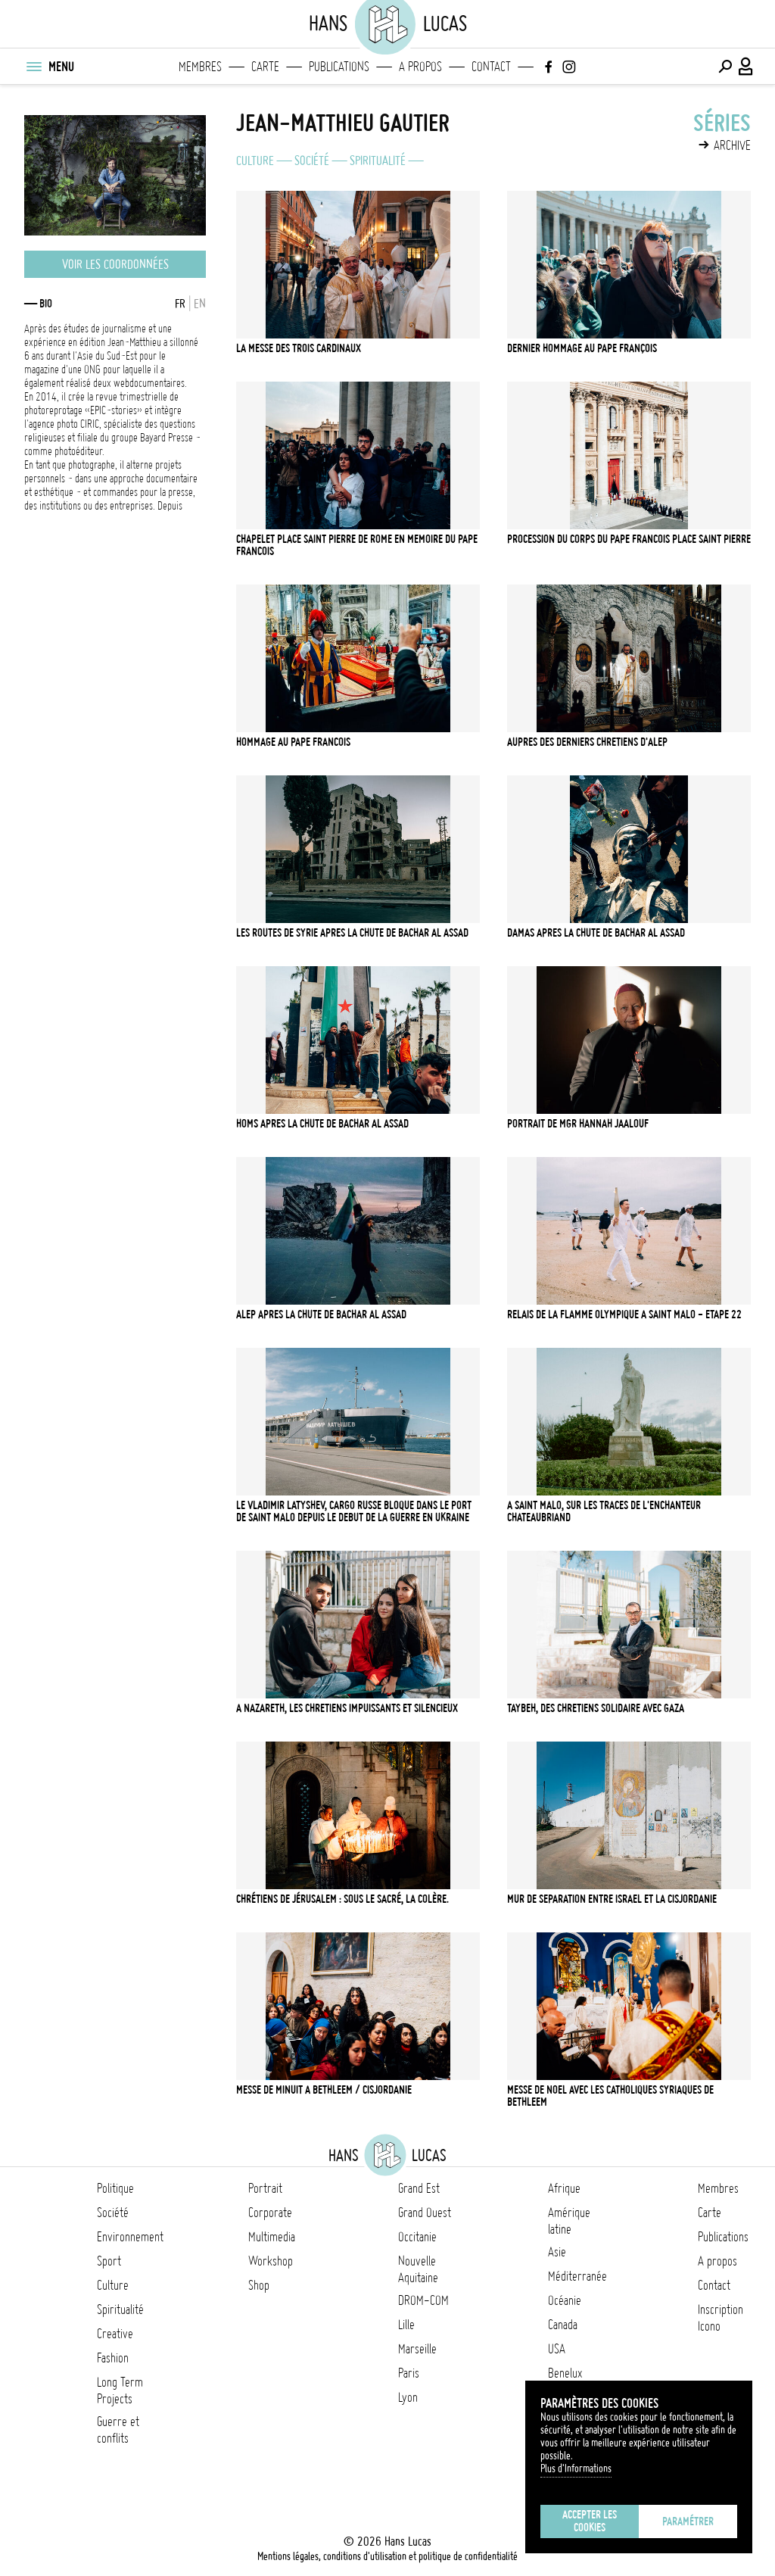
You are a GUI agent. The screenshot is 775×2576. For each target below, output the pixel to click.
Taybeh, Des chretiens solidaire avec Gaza (595, 1708)
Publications (339, 66)
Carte (265, 66)
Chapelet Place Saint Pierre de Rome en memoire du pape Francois (357, 545)
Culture (255, 160)
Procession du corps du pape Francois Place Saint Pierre (629, 539)
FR (180, 303)
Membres (200, 66)
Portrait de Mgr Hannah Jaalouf (578, 1124)
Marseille (417, 2348)
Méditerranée (577, 2276)
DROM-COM (423, 2300)
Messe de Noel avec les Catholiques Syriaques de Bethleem (610, 2096)
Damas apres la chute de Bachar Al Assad (596, 933)
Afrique (564, 2188)
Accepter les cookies (589, 2521)
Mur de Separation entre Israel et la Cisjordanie (612, 1899)
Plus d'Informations (576, 2468)
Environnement (130, 2236)
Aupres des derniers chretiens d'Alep (587, 742)
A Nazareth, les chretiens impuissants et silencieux (347, 1708)
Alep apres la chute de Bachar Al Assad (321, 1314)
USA (556, 2348)
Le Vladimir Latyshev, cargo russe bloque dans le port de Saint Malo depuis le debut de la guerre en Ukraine (354, 1511)
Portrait (265, 2188)
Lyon (408, 2397)
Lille (406, 2324)
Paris (408, 2373)
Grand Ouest (424, 2212)
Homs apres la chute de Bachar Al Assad (322, 1124)
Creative (115, 2333)
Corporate (270, 2212)
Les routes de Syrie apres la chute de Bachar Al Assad (352, 933)
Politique (115, 2188)
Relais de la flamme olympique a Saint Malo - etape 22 (624, 1314)
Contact (491, 66)
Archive (732, 145)
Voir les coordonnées (115, 264)
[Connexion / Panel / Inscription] (746, 66)
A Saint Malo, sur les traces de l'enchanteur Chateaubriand (604, 1511)
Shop (258, 2285)
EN (200, 303)
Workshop (270, 2261)
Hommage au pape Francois (293, 742)
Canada (562, 2324)
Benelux (565, 2373)
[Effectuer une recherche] (725, 66)
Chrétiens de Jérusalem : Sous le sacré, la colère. (342, 1899)
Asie (557, 2251)
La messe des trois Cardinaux (298, 348)
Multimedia (271, 2236)
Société (311, 160)
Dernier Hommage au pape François (582, 348)
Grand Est (419, 2188)
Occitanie (417, 2236)
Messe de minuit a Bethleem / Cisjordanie (324, 2090)
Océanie (564, 2300)
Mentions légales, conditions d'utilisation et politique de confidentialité (387, 2556)
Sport (109, 2261)
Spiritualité (378, 160)
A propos (420, 66)
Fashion (113, 2357)
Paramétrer (688, 2521)
